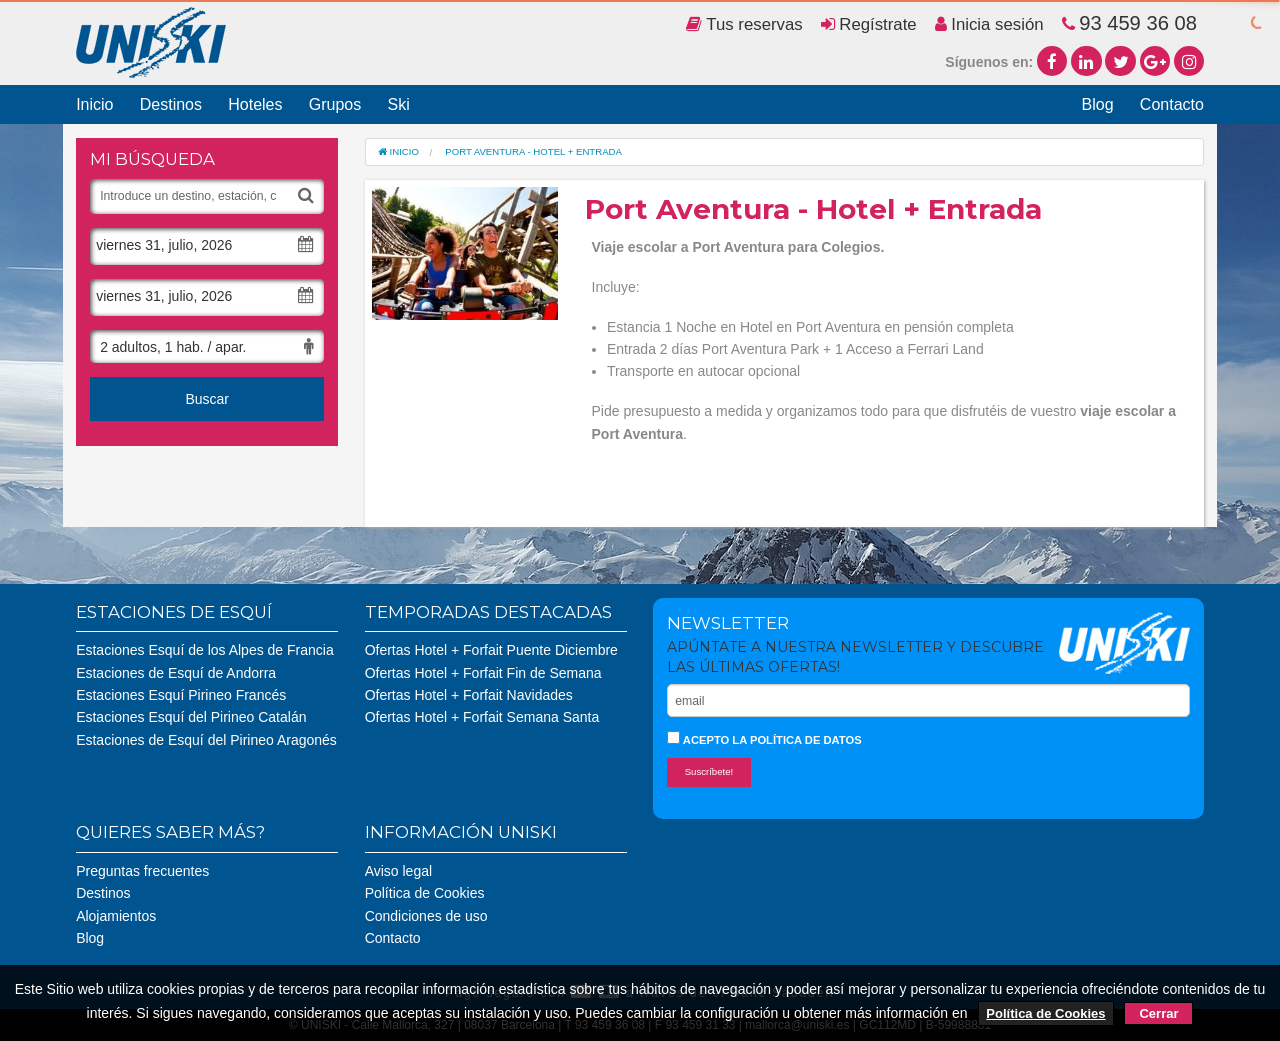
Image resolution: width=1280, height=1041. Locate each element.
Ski (398, 104)
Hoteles (255, 104)
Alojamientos (116, 916)
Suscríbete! (709, 771)
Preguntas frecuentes (142, 871)
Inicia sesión (989, 24)
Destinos (171, 104)
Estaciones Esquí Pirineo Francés (181, 695)
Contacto (1172, 104)
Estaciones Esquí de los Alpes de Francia (205, 650)
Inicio (94, 104)
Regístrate (869, 24)
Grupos (335, 104)
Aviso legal (398, 871)
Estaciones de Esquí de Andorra (176, 673)
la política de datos (796, 740)
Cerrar (1158, 1013)
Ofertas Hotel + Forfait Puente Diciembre (491, 650)
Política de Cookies (425, 893)
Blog (1098, 104)
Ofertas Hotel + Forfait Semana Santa (482, 717)
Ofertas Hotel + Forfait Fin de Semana (483, 673)
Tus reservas (744, 24)
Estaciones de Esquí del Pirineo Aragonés (206, 740)
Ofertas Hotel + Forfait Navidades (469, 695)
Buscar (207, 399)
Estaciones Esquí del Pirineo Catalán (191, 717)
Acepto (764, 738)
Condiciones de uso (426, 916)
